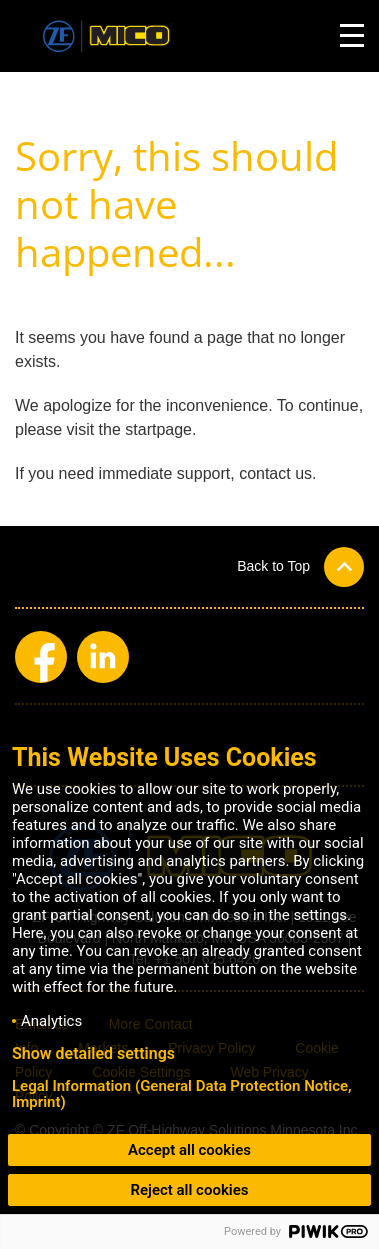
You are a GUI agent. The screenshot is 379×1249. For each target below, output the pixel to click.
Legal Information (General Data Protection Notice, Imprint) (182, 1094)
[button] (300, 566)
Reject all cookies (189, 1190)
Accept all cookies (189, 1150)
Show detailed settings (93, 1054)
